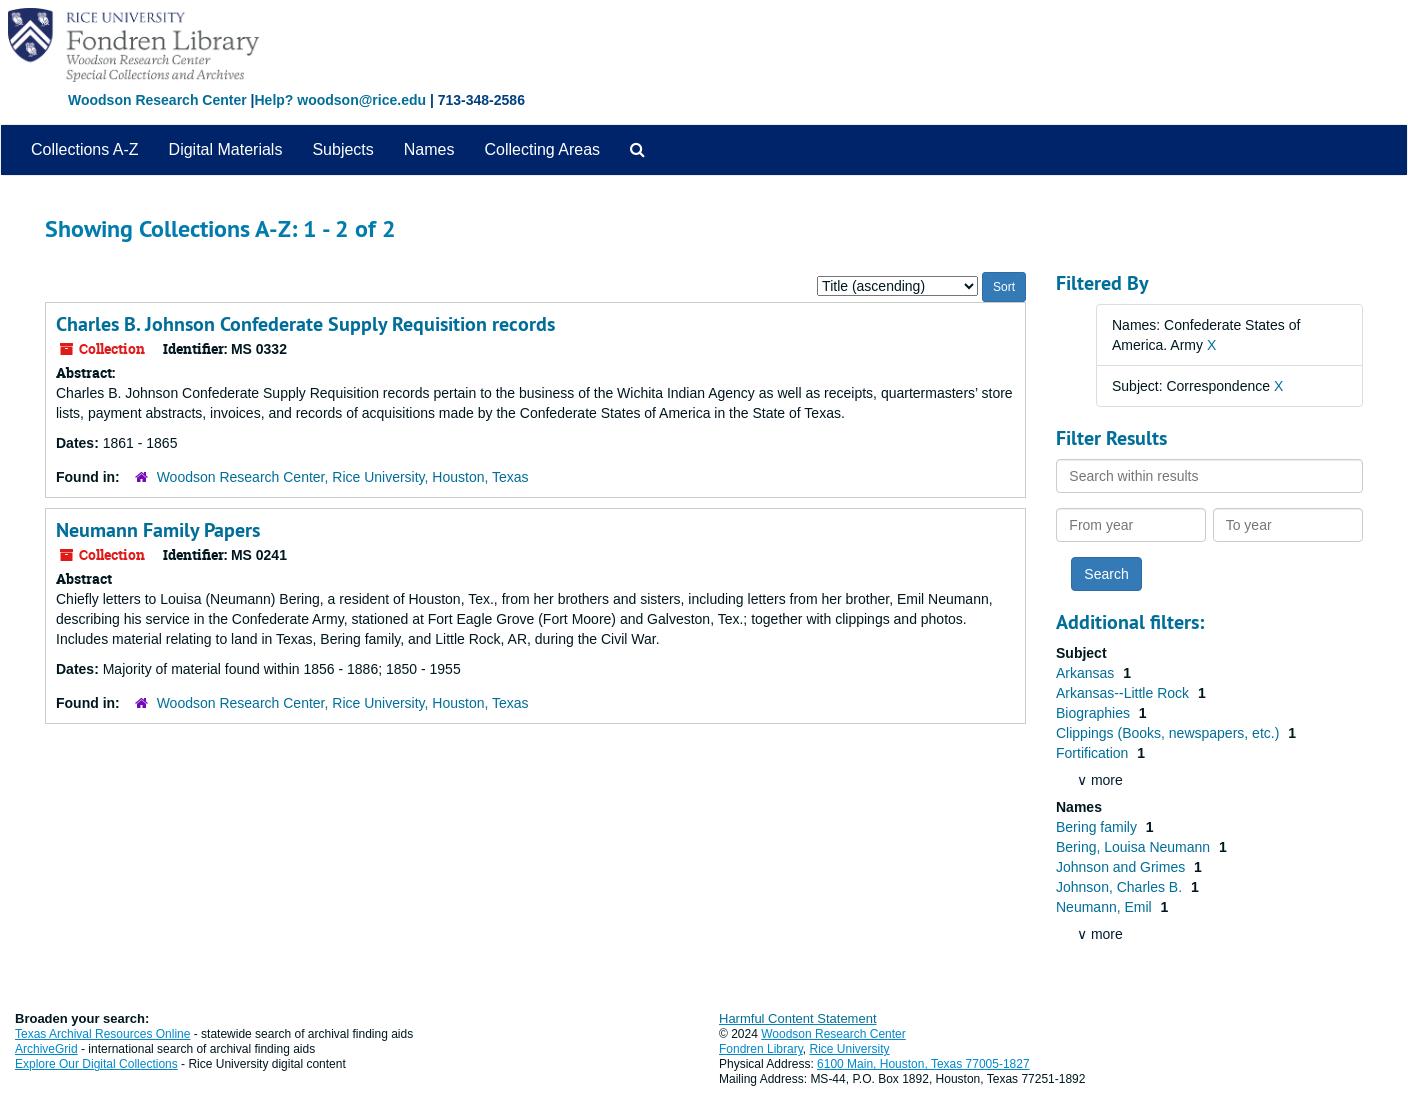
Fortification (1094, 753)
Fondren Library (761, 1049)
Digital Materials (226, 149)
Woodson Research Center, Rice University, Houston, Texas (343, 477)
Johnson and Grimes (1122, 867)
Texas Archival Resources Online (102, 1034)
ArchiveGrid (46, 1049)
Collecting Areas (542, 149)
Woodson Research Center (157, 100)
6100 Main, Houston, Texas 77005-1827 (923, 1064)
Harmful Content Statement (798, 1018)
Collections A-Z (85, 149)
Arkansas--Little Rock (1124, 693)
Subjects (342, 149)
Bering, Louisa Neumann (1135, 847)
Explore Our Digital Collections (96, 1064)
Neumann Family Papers (158, 530)
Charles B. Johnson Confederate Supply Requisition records (305, 324)
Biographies (1095, 713)
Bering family (1098, 827)
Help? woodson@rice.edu (340, 100)
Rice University (850, 1049)
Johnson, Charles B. (1121, 887)
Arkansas (1087, 673)
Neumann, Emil (1106, 907)
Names (429, 149)
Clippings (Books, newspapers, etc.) (1169, 733)
